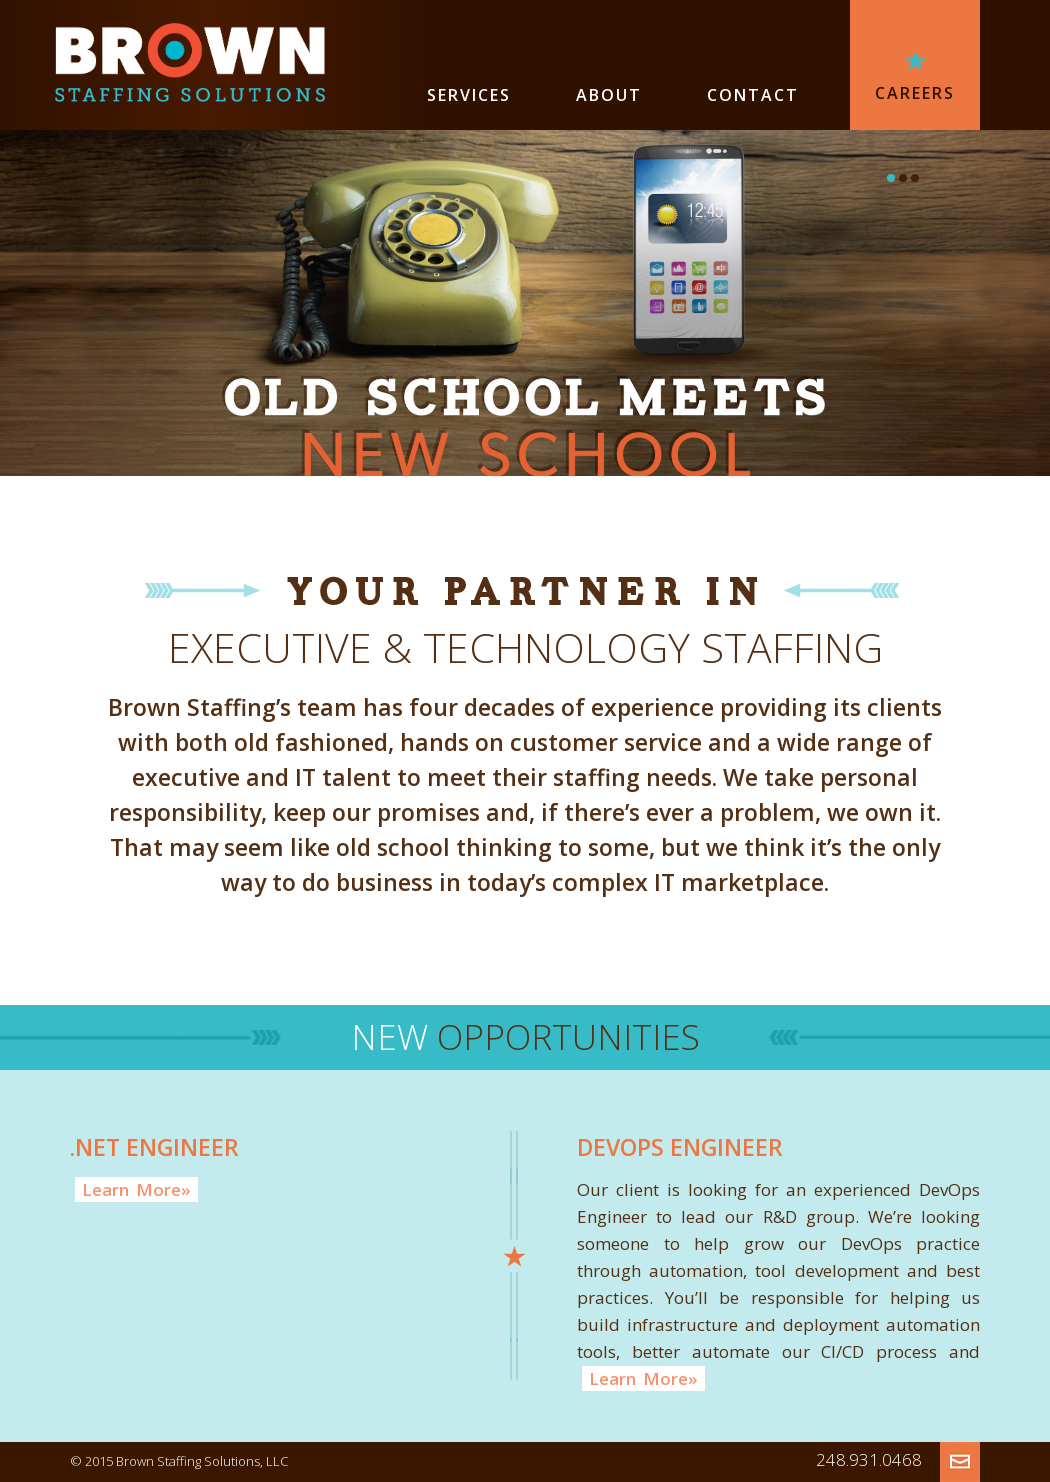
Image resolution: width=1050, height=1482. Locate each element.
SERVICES (469, 95)
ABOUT (609, 95)
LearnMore (136, 1189)
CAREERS (915, 93)
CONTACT (753, 95)
